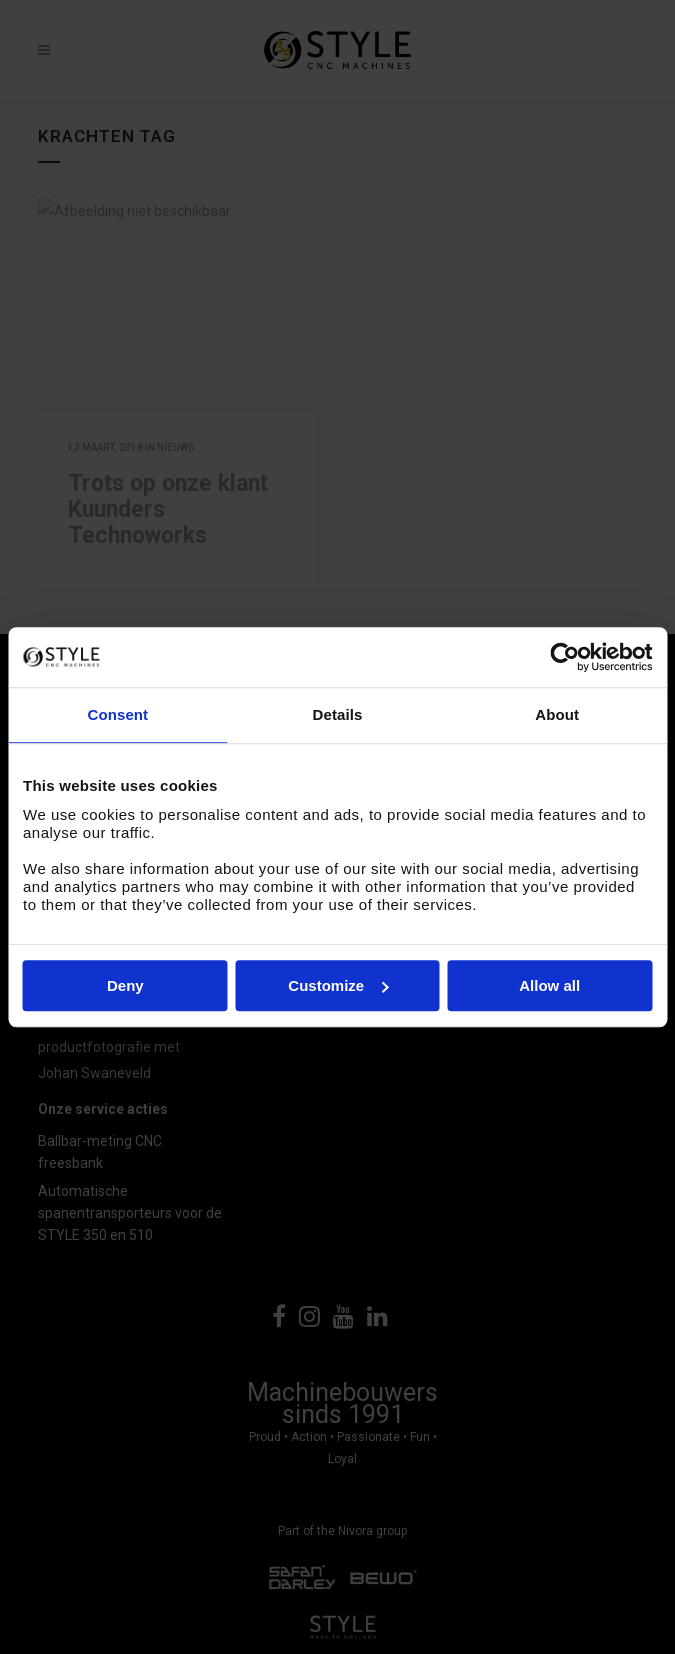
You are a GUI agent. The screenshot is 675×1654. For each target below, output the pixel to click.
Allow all (549, 985)
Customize (338, 985)
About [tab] (557, 714)
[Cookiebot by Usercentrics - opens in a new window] (564, 657)
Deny (125, 985)
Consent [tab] (117, 714)
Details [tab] (338, 714)
